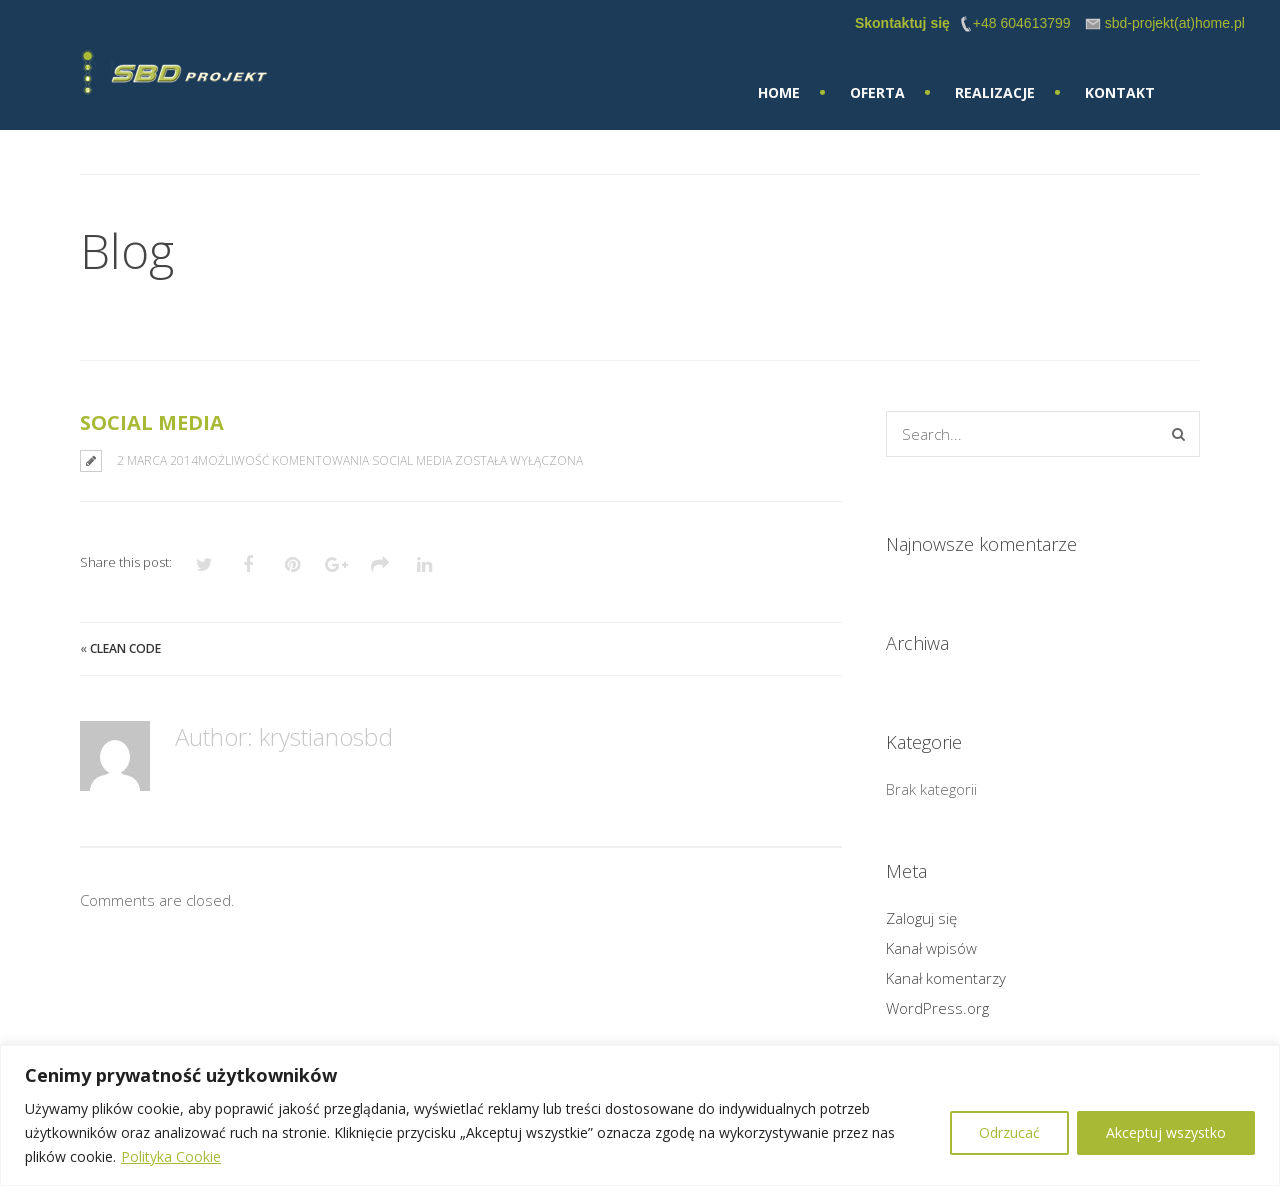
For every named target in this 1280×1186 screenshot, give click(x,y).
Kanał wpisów (931, 948)
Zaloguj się (921, 918)
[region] (640, 1115)
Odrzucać (1009, 1132)
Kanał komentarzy (946, 978)
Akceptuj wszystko (1166, 1132)
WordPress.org (937, 1008)
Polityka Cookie (171, 1156)
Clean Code (125, 648)
